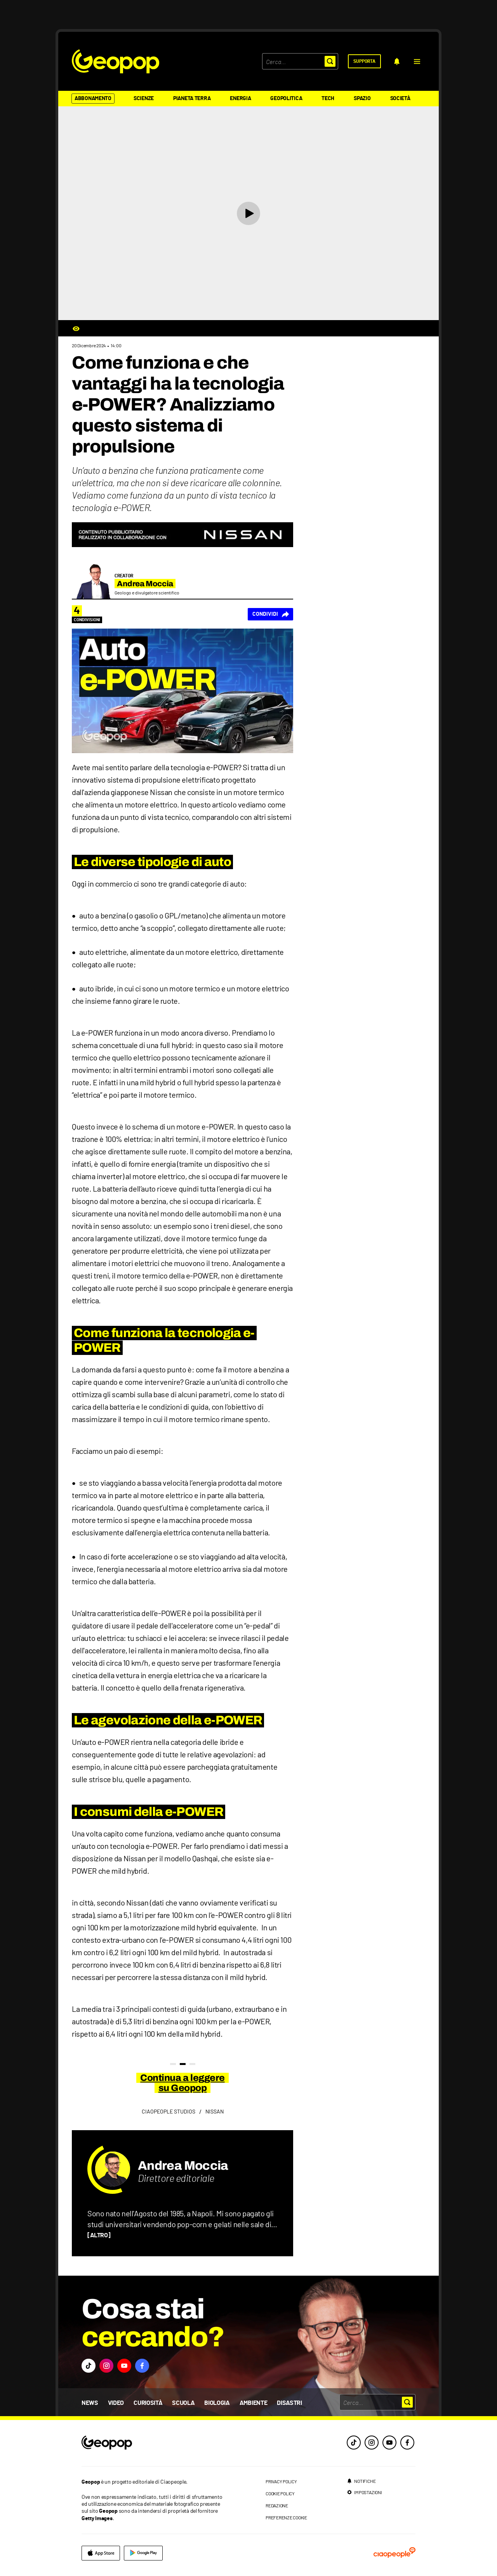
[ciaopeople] (394, 2553)
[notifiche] (397, 61)
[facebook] (407, 2443)
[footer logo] (154, 2443)
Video (116, 2403)
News (90, 2403)
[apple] (101, 2553)
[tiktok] (354, 2443)
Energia (240, 98)
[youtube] (389, 2443)
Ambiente (253, 2403)
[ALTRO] (98, 2235)
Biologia (216, 2403)
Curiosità (148, 2403)
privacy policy (281, 2481)
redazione (277, 2505)
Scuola (183, 2403)
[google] (143, 2553)
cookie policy (280, 2493)
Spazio (362, 98)
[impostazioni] (364, 2492)
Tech (327, 98)
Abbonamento (93, 98)
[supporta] (364, 61)
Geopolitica (286, 98)
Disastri (289, 2403)
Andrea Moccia (183, 2165)
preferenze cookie (286, 2517)
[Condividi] (270, 614)
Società (400, 98)
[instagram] (372, 2443)
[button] (417, 61)
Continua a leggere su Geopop (182, 2083)
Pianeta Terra (191, 98)
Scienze (144, 98)
